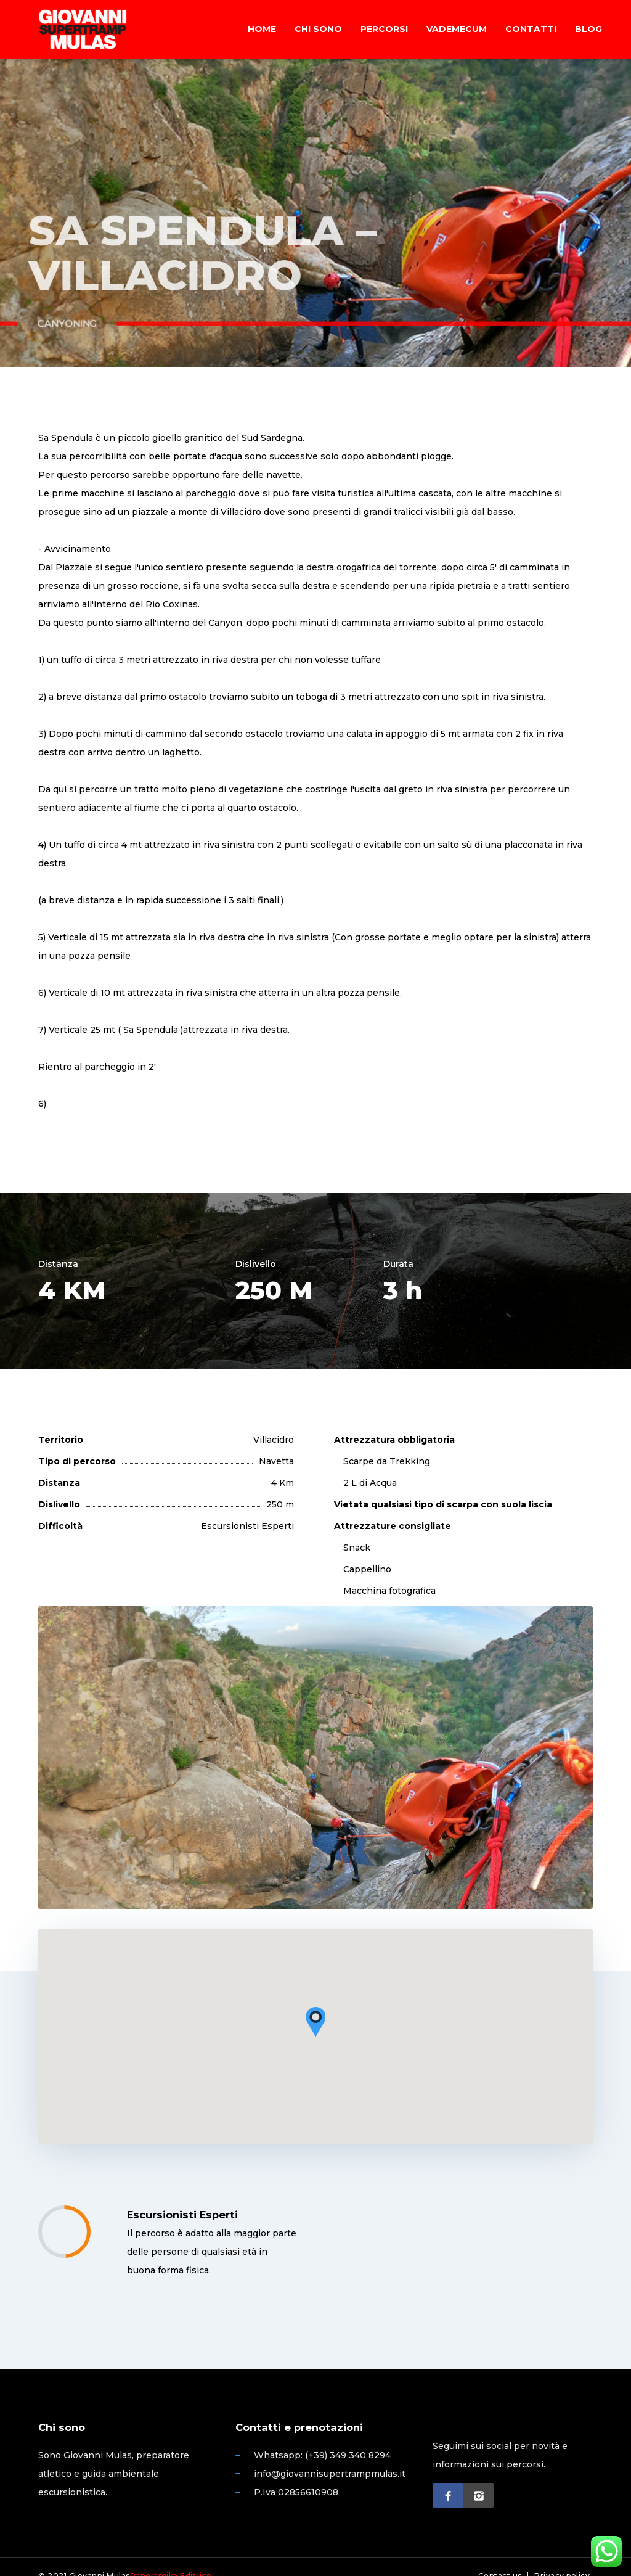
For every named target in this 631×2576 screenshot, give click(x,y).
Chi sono (318, 29)
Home (262, 29)
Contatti (530, 29)
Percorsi (384, 29)
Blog (588, 29)
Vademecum (456, 29)
